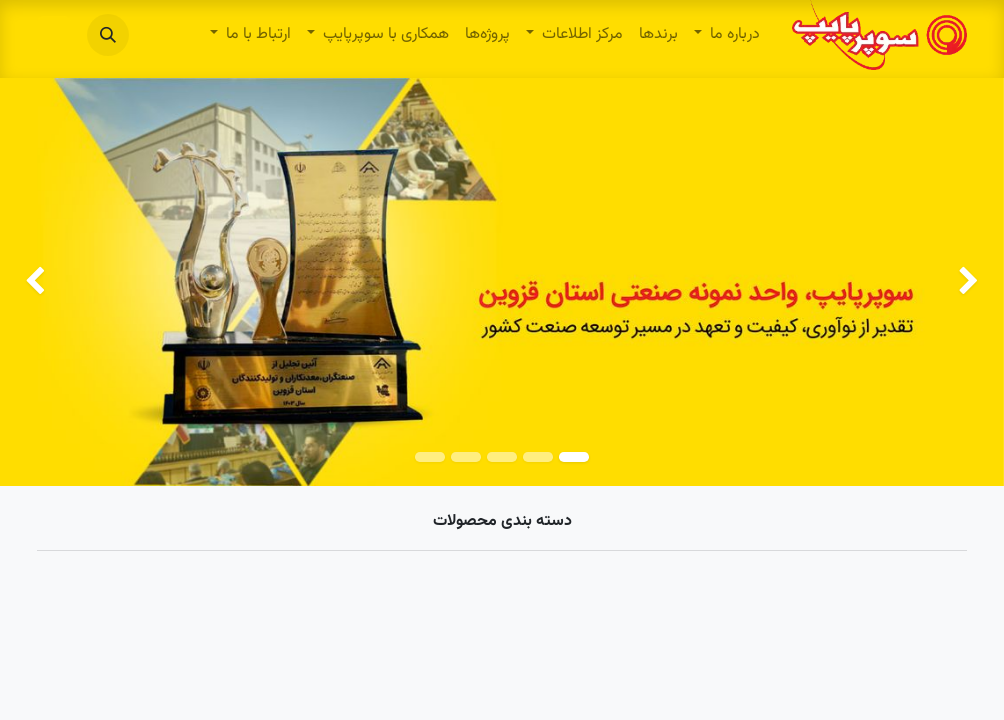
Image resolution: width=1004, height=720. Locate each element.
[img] (964, 282)
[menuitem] (727, 35)
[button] (108, 35)
